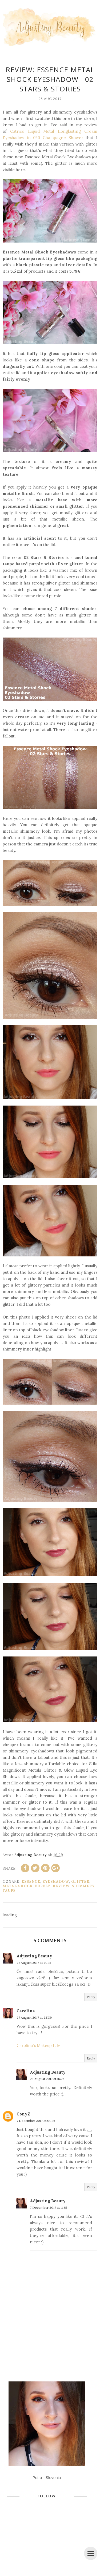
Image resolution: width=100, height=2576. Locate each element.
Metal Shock (18, 1886)
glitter (80, 1881)
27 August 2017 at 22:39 (34, 2017)
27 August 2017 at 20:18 (34, 1963)
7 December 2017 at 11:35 (48, 2208)
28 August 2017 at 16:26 (47, 2079)
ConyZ (23, 2114)
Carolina (26, 2010)
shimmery (83, 1886)
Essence (31, 1881)
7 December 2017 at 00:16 (36, 2121)
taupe (9, 1890)
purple (43, 1886)
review (61, 1886)
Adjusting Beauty (34, 1955)
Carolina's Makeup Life (39, 2045)
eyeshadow (55, 1881)
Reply (91, 1997)
